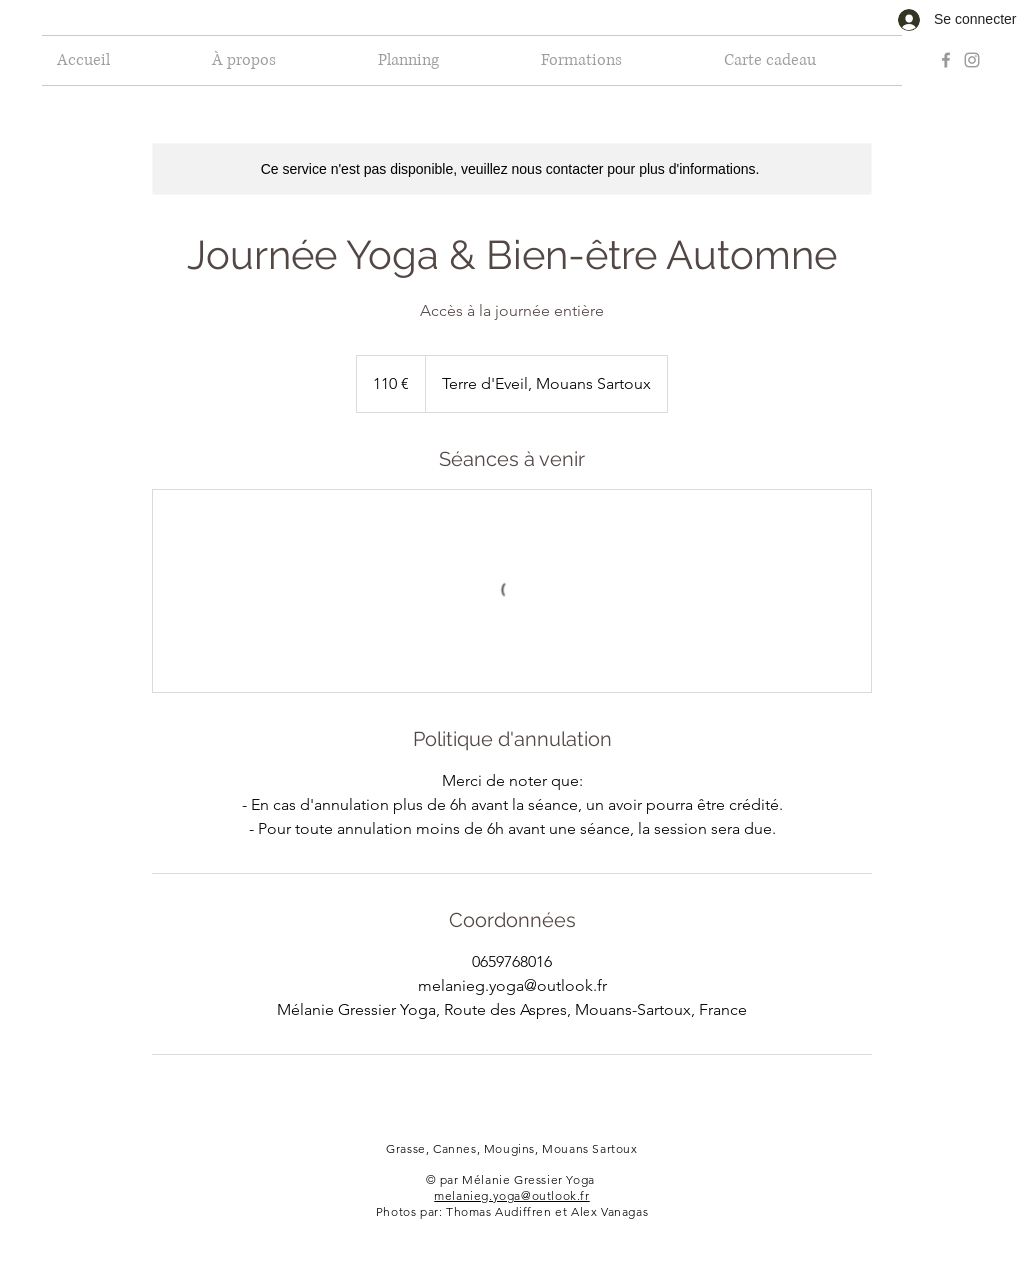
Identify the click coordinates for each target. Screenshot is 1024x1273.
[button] (444, 60)
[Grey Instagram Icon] (972, 60)
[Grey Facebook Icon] (946, 60)
